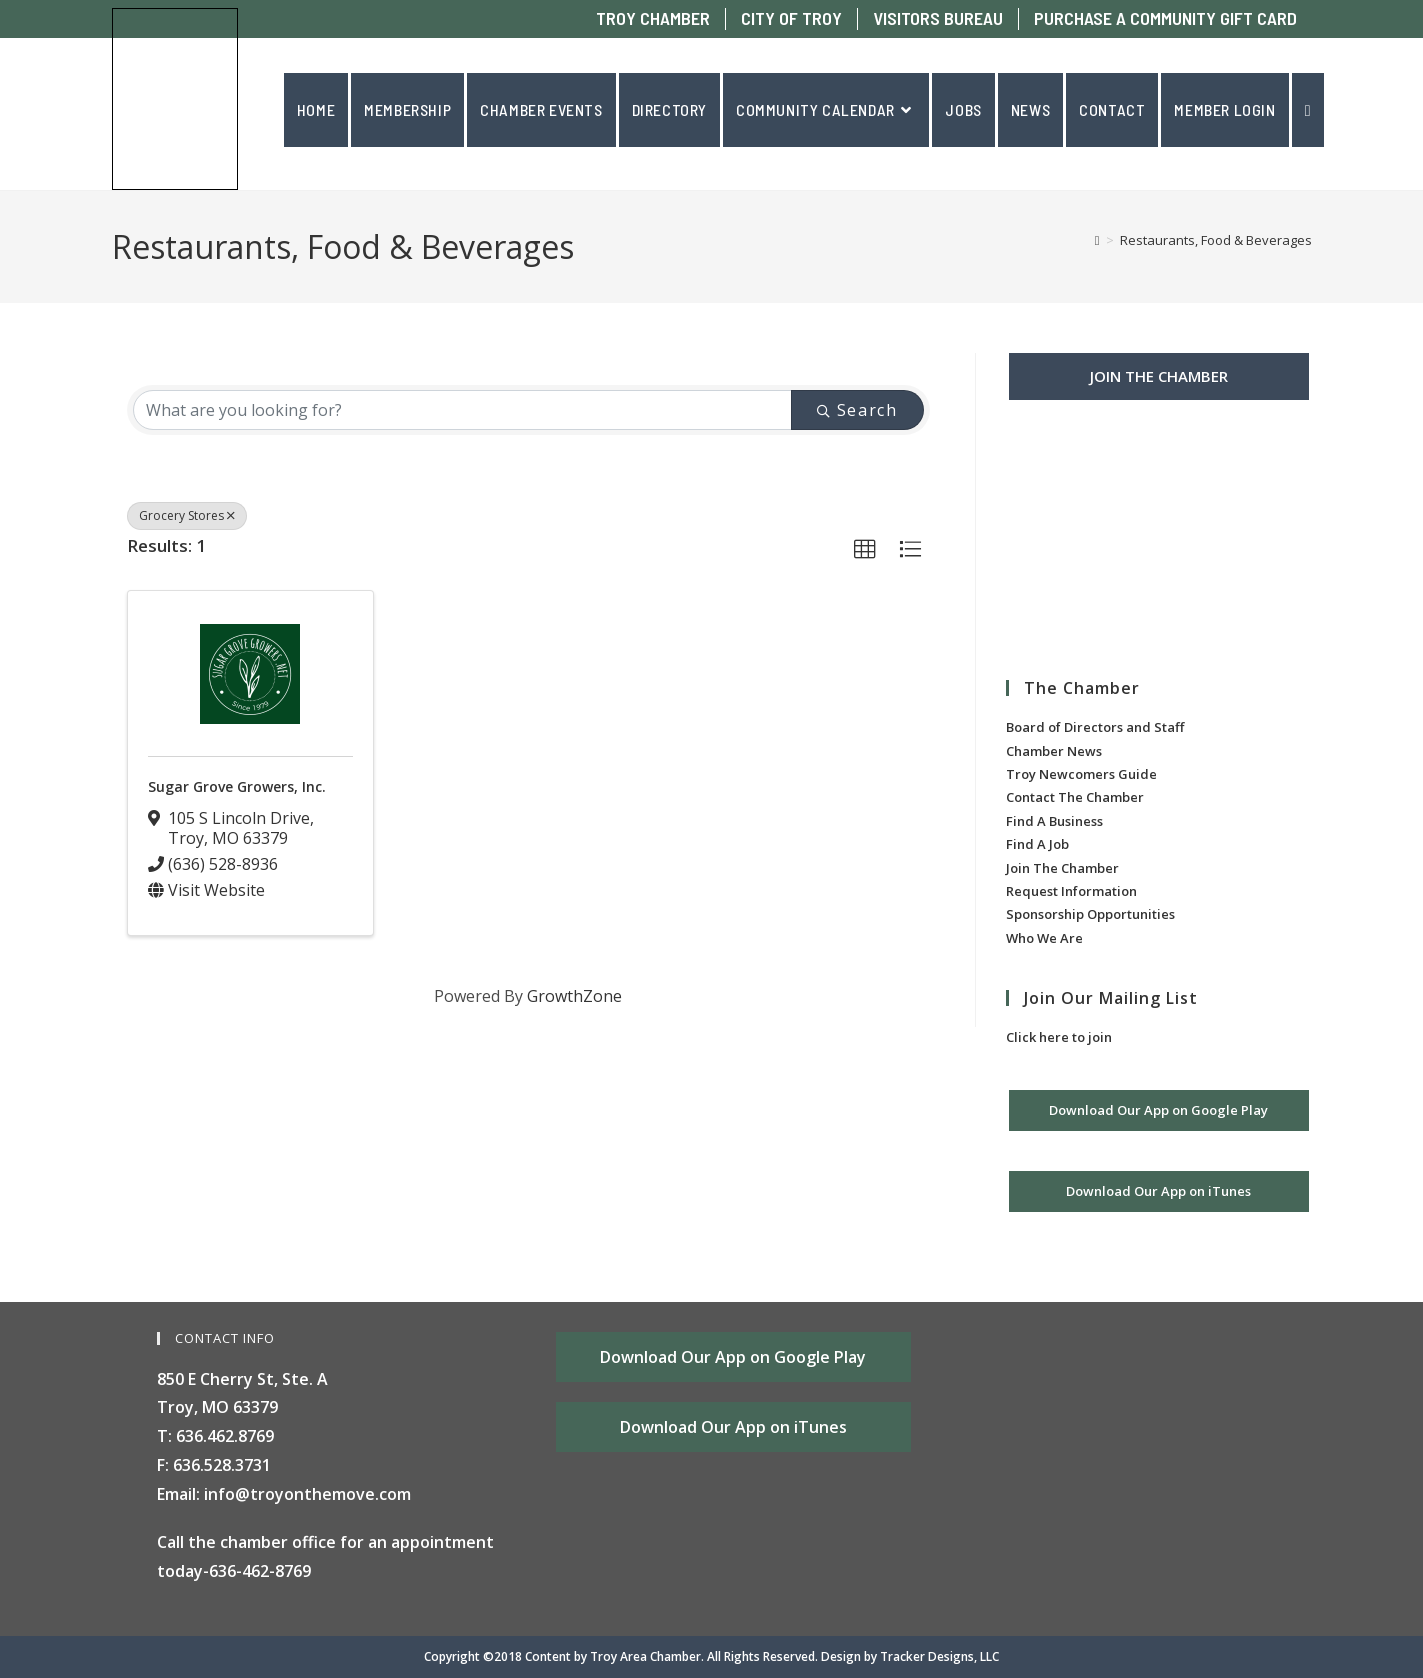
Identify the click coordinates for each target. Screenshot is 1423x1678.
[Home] (1097, 240)
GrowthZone (574, 996)
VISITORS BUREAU (938, 18)
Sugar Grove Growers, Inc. (237, 786)
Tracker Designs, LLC (939, 1656)
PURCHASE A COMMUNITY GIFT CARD (1165, 18)
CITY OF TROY (791, 18)
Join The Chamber (1062, 868)
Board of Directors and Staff (1095, 727)
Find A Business (1054, 821)
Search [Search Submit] (857, 410)
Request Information (1071, 891)
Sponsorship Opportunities (1090, 914)
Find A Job (1037, 844)
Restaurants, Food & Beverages (1216, 240)
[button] (865, 550)
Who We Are (1044, 938)
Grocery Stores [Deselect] (187, 515)
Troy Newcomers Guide (1081, 774)
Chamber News (1054, 751)
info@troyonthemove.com (307, 1494)
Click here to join (1059, 1037)
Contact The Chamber (1075, 797)
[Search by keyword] (463, 410)
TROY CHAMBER (653, 18)
